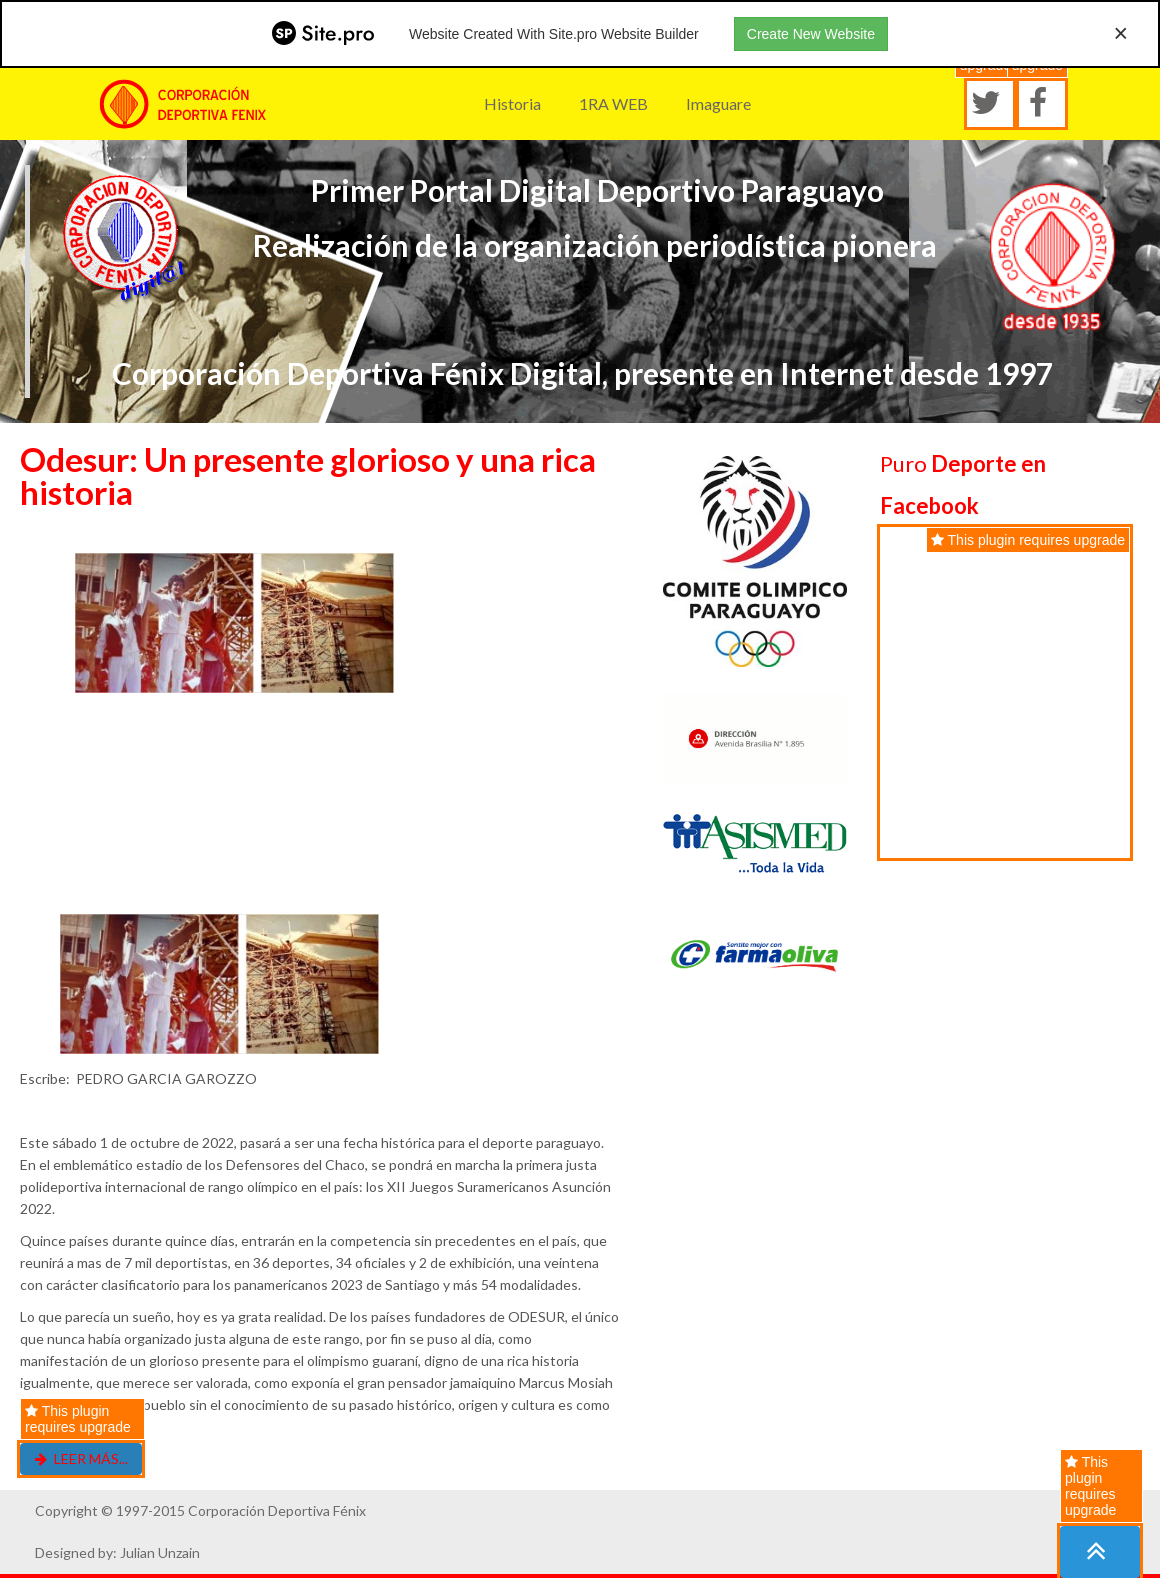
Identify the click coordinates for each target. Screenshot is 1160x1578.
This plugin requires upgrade (1090, 1486)
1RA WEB (613, 103)
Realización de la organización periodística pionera (595, 245)
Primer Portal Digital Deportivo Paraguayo (594, 190)
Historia (512, 103)
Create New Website (811, 34)
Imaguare (718, 103)
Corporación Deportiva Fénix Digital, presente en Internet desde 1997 (582, 373)
